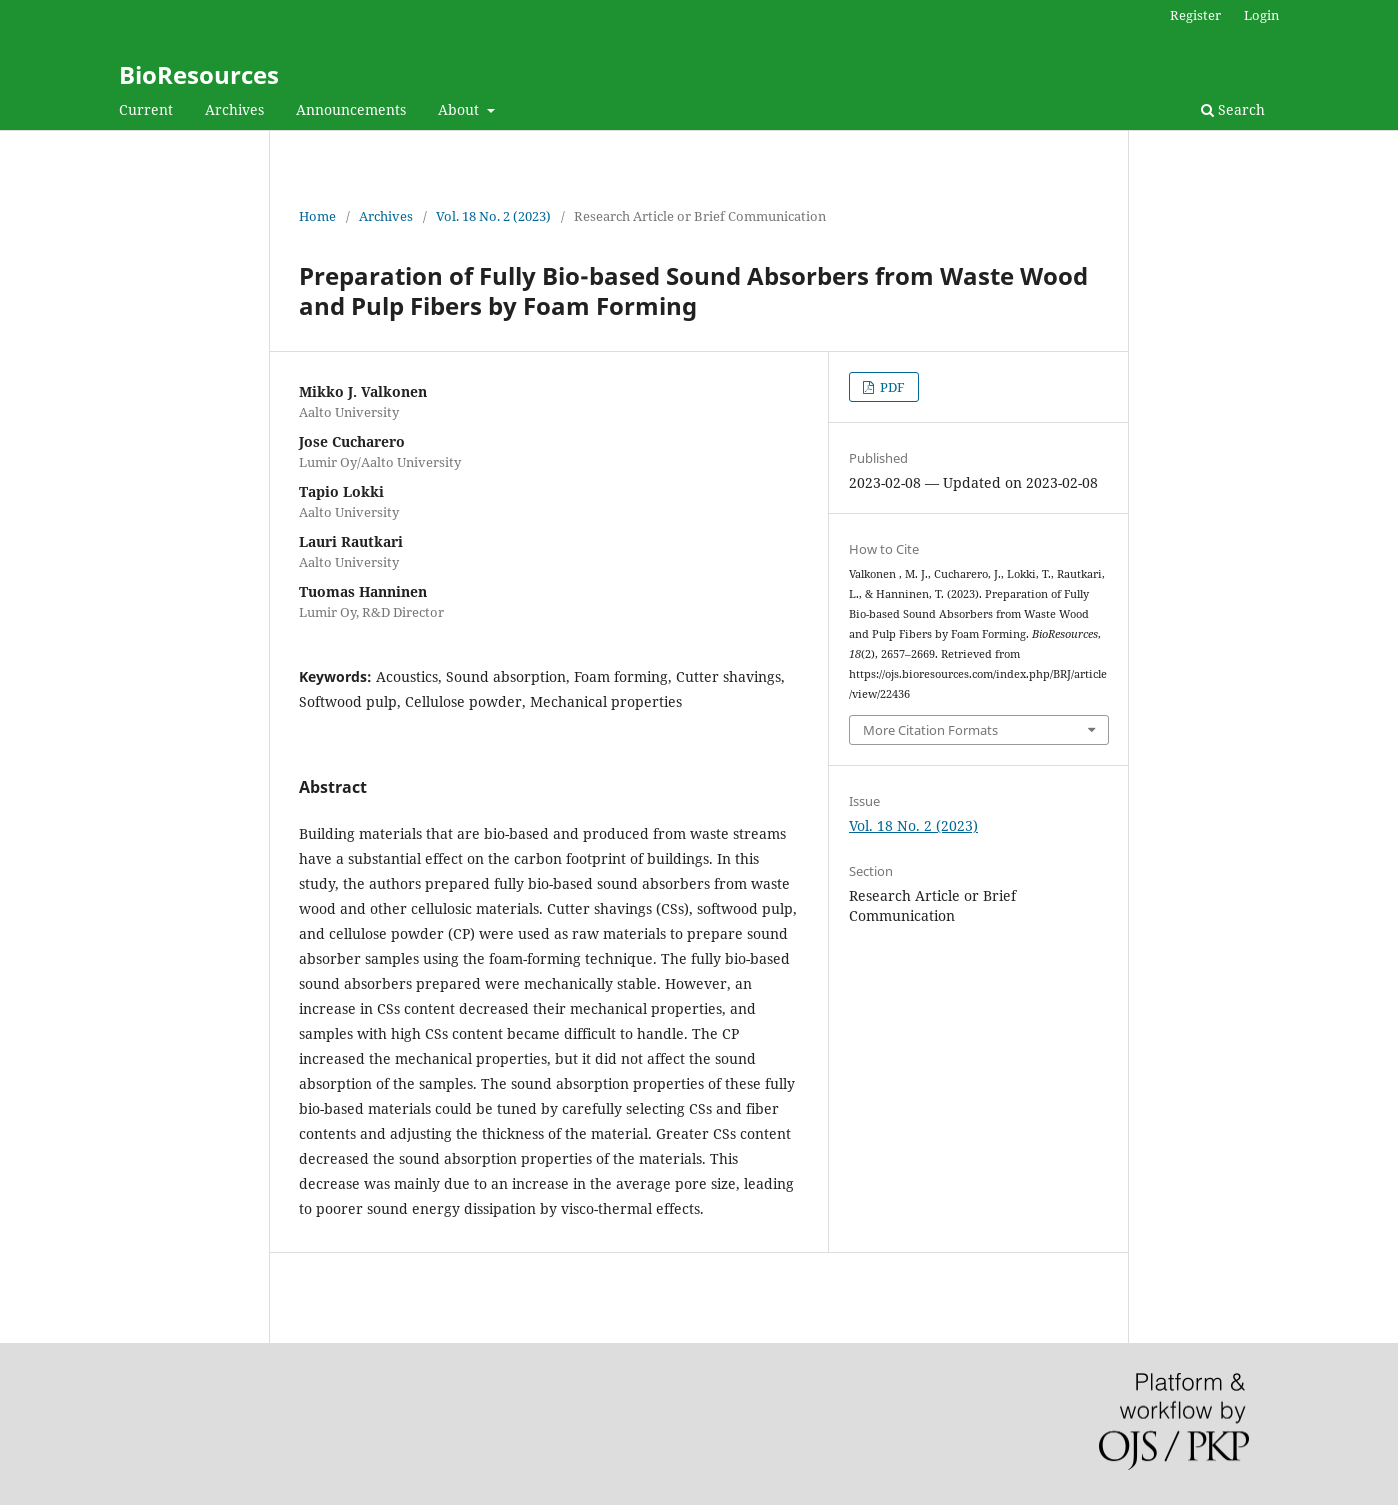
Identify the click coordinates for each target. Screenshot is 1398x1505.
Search (1233, 109)
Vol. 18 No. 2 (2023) (493, 216)
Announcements (351, 109)
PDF (891, 387)
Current (146, 109)
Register (1195, 15)
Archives (234, 109)
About (460, 109)
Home (317, 216)
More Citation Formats (930, 730)
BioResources (199, 74)
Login (1261, 15)
